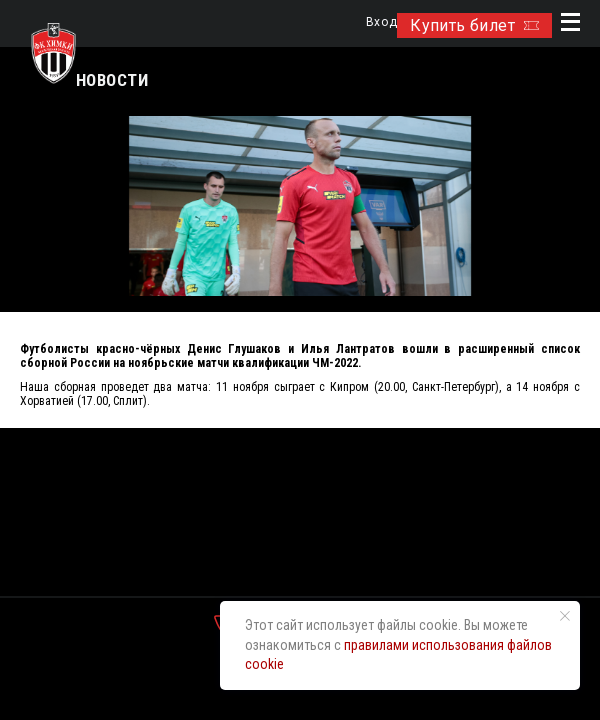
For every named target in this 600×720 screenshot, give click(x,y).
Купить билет (474, 25)
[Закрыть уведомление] (565, 616)
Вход (381, 22)
